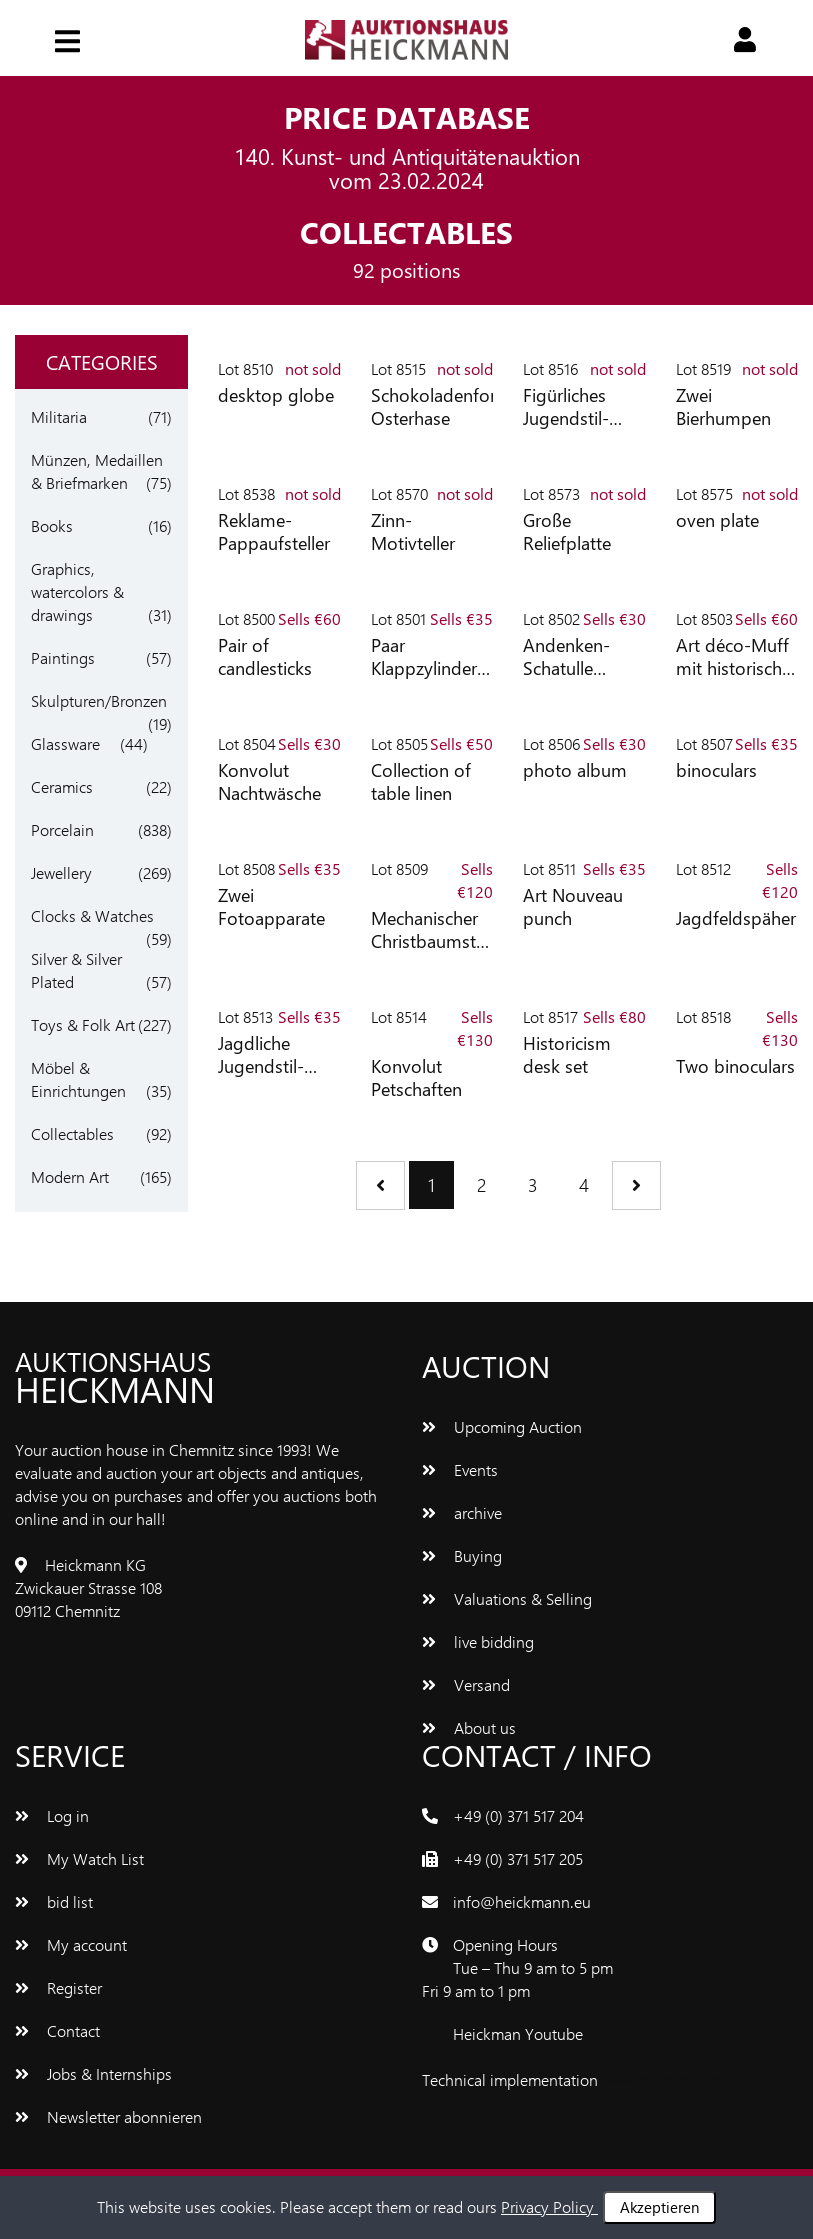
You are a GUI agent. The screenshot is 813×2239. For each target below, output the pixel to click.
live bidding (478, 1641)
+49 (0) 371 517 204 (518, 1815)
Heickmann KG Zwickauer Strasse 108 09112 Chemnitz (88, 1587)
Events (460, 1469)
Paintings (63, 657)
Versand (466, 1684)
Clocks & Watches (92, 915)
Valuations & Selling (507, 1598)
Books (52, 525)
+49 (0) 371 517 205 (518, 1858)
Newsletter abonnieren (108, 2116)
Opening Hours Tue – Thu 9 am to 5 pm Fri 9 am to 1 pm (517, 1967)
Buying (462, 1555)
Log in (52, 1815)
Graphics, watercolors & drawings (77, 591)
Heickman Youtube (518, 2033)
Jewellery (61, 872)
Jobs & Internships (93, 2073)
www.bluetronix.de (665, 2079)
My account (71, 1944)
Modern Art (70, 1176)
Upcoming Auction (502, 1426)
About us (469, 1727)
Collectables (72, 1133)
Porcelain (62, 829)
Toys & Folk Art (83, 1024)
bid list (54, 1901)
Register (58, 1987)
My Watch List (79, 1858)
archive (462, 1512)
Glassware (65, 743)
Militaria (59, 416)
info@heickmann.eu (522, 1901)
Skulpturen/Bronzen (99, 700)
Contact (57, 2030)
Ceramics (62, 786)
